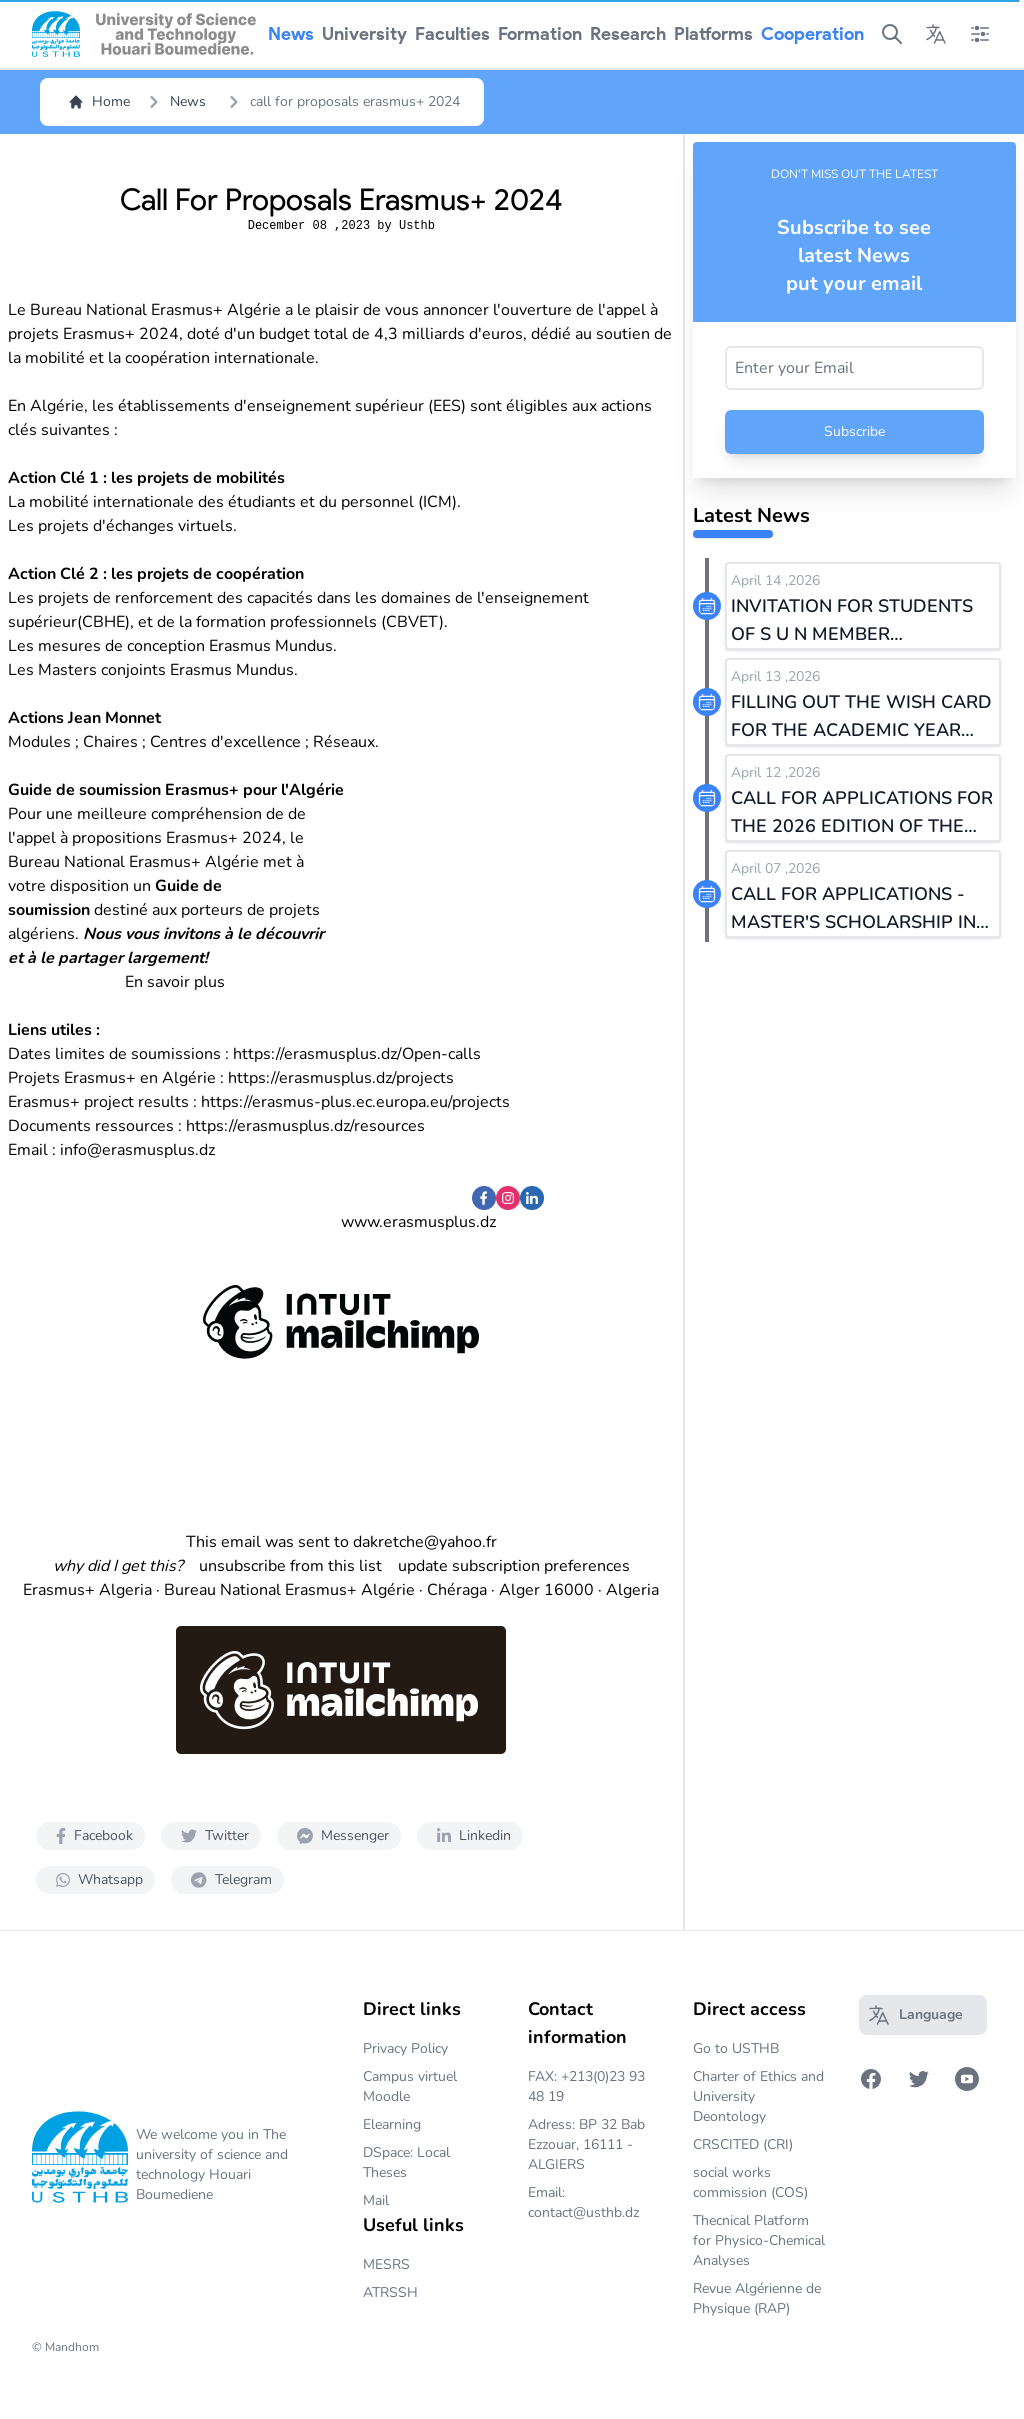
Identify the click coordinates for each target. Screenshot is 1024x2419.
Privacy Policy (405, 2048)
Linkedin (470, 1835)
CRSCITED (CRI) (743, 2144)
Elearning (392, 2124)
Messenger (339, 1835)
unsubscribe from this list (290, 1566)
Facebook (90, 1835)
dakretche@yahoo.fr (425, 1542)
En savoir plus (175, 982)
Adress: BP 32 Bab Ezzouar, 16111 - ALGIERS (586, 2144)
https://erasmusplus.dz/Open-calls (357, 1054)
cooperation (812, 34)
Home (99, 101)
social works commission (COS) (750, 2182)
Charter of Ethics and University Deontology (758, 2096)
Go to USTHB (736, 2048)
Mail (376, 2200)
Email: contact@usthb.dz (583, 2202)
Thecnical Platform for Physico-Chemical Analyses (759, 2240)
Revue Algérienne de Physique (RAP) (757, 2298)
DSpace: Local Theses (406, 2162)
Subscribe (854, 431)
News (188, 101)
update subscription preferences (514, 1566)
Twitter (211, 1835)
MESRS (386, 2264)
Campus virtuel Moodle (410, 2086)
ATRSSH (390, 2292)
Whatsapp (95, 1879)
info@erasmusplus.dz (137, 1150)
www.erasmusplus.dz (418, 1222)
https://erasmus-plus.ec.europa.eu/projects (355, 1102)
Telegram (227, 1879)
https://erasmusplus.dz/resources (305, 1126)
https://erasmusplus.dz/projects (341, 1078)
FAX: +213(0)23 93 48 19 (586, 2086)
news (291, 34)
